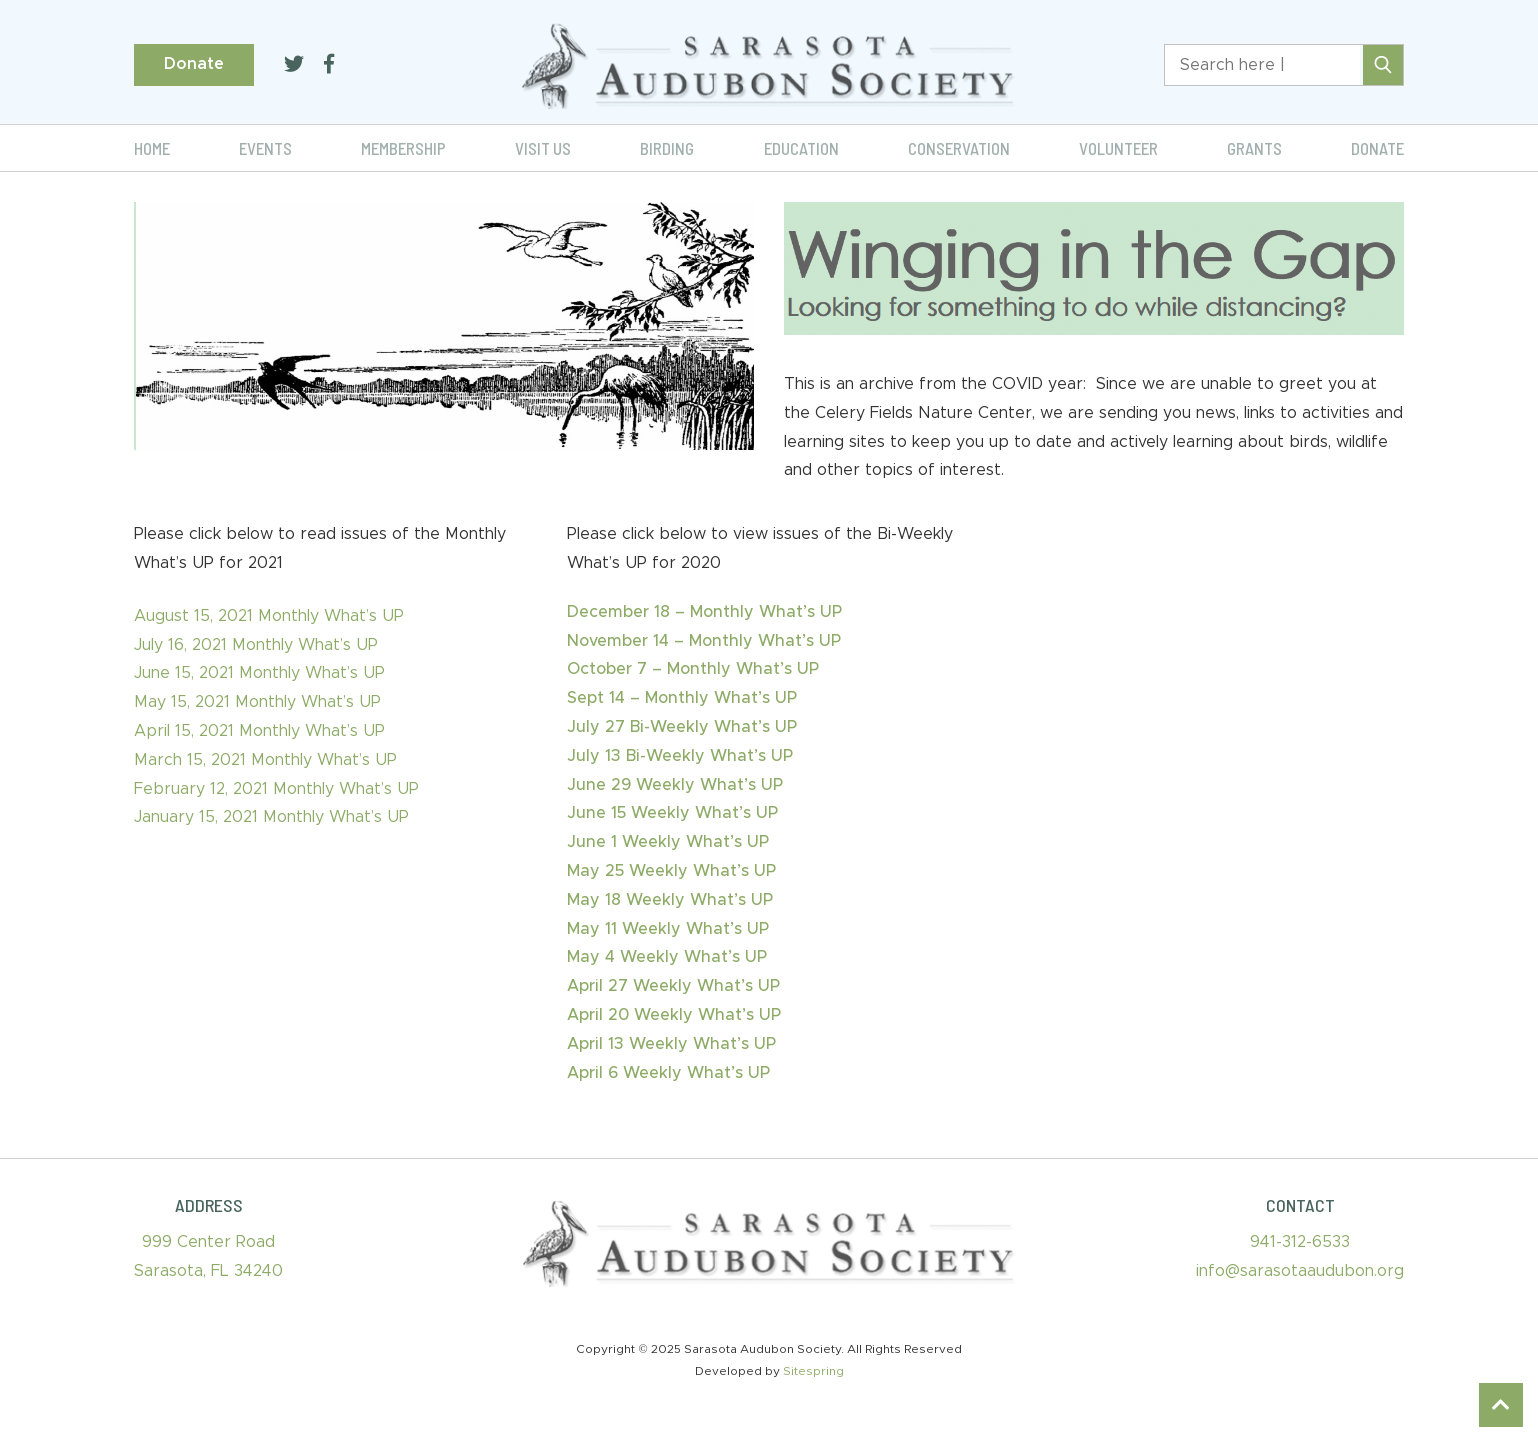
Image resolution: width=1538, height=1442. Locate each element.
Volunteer (1118, 148)
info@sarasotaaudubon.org (1300, 1271)
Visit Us (543, 148)
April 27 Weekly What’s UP (673, 986)
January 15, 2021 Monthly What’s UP (271, 817)
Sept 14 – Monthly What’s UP (682, 698)
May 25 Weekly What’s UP (671, 871)
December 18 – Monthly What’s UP (704, 612)
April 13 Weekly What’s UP (671, 1044)
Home (152, 148)
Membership (403, 148)
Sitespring (813, 1371)
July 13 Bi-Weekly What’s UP (680, 756)
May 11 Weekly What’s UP (668, 929)
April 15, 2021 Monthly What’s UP (259, 731)
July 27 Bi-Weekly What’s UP (682, 727)
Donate (194, 64)
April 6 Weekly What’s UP (668, 1073)
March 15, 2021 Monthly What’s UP (265, 760)
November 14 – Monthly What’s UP (704, 641)
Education (801, 148)
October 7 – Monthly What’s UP (693, 669)
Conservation (959, 148)
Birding (667, 148)
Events (265, 148)
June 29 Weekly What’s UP (675, 785)
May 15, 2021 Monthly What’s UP (257, 702)
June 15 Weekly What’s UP (672, 813)
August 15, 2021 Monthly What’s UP (269, 616)
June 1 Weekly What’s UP (668, 842)
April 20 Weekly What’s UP (674, 1015)
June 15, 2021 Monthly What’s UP (259, 673)
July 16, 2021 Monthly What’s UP (256, 645)
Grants (1254, 148)
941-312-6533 (1300, 1242)
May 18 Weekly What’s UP (670, 900)
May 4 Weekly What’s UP (667, 957)
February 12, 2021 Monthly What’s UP (276, 789)
